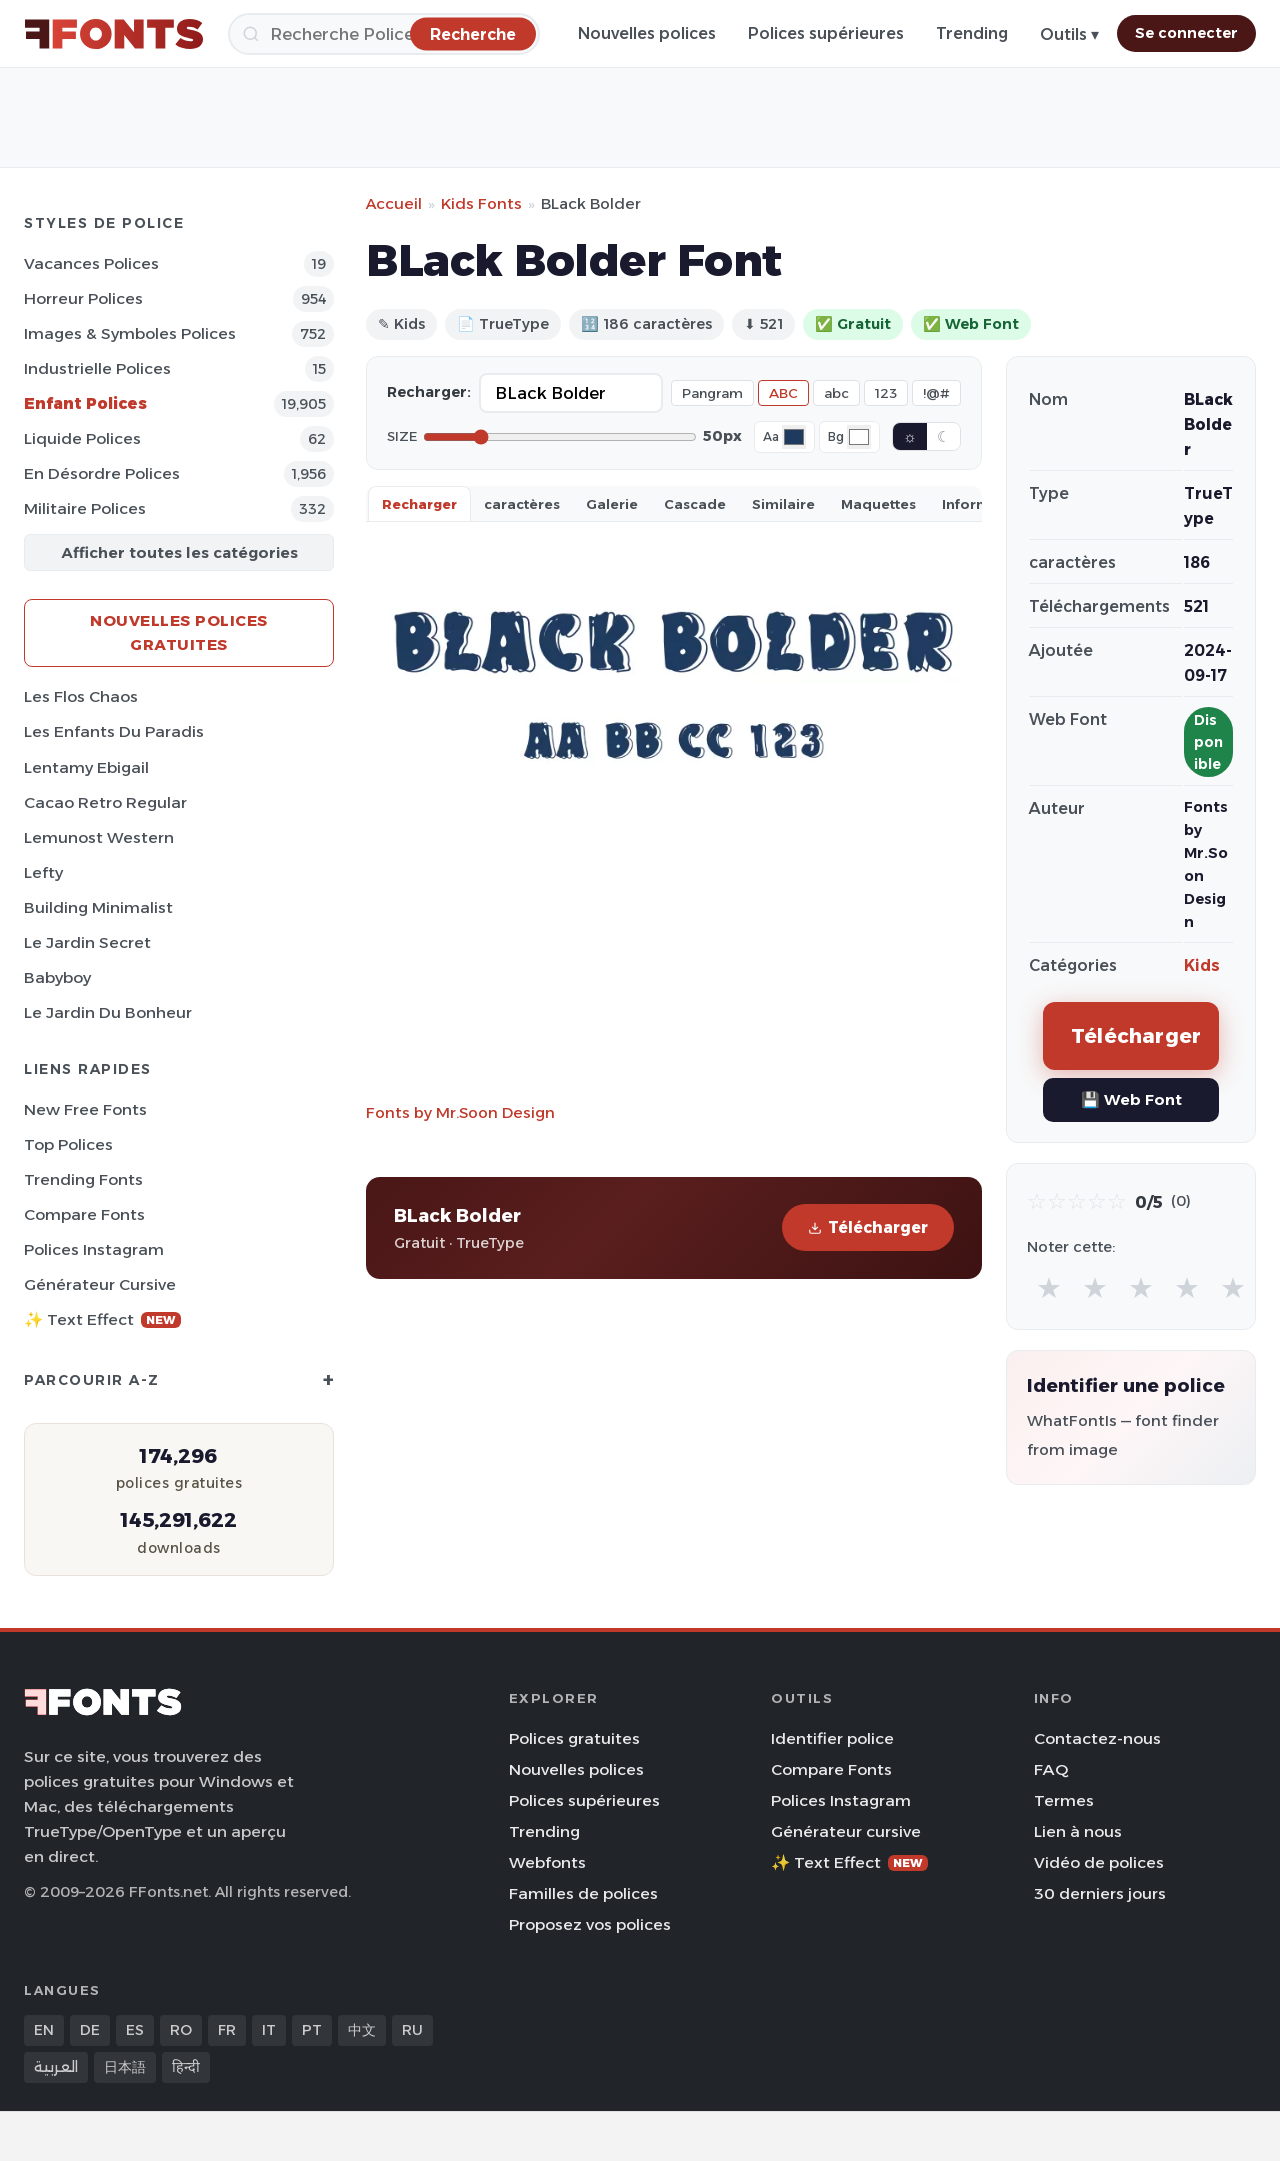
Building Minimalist (98, 907)
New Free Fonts (85, 1109)
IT (269, 2030)
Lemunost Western (99, 837)
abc (836, 393)
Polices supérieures (826, 33)
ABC (783, 393)
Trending (972, 33)
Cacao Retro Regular (105, 802)
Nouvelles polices (647, 33)
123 (886, 393)
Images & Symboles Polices (130, 333)
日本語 (125, 2067)
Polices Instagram (94, 1249)
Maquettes (878, 504)
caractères (522, 504)
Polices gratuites (574, 1738)
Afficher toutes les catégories (179, 552)
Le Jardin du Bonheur (108, 1012)
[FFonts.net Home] (114, 34)
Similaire (783, 504)
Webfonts (547, 1862)
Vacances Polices (91, 263)
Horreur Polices (83, 298)
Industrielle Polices (97, 368)
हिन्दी (186, 2067)
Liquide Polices (82, 438)
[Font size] (560, 437)
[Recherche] (384, 34)
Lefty (43, 872)
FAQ (1051, 1769)
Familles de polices (583, 1893)
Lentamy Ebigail (86, 767)
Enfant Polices (85, 403)
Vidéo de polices (1099, 1862)
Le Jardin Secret (87, 942)
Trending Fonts (83, 1179)
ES (135, 2030)
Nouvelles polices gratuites (179, 632)
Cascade (695, 504)
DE (90, 2030)
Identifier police (832, 1738)
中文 (362, 2030)
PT (312, 2030)
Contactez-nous (1097, 1738)
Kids (1202, 965)
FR (227, 2030)
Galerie (612, 504)
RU (412, 2030)
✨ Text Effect (102, 1319)
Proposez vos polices (590, 1924)
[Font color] (794, 437)
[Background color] (859, 437)
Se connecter (1186, 33)
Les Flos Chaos (81, 696)
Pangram (712, 393)
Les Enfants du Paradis (114, 731)
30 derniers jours (1100, 1893)
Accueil (394, 203)
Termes (1064, 1800)
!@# (936, 393)
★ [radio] (1049, 1287)
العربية (56, 2067)
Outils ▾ (1069, 34)
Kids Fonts (481, 203)
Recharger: (429, 392)
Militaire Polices (85, 508)
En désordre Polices (102, 473)
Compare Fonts (84, 1214)
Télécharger (868, 1227)
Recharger (419, 504)
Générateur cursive (100, 1284)
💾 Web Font (1131, 1099)
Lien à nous (1078, 1831)
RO (181, 2030)
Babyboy (57, 977)
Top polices (68, 1144)
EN (44, 2030)
